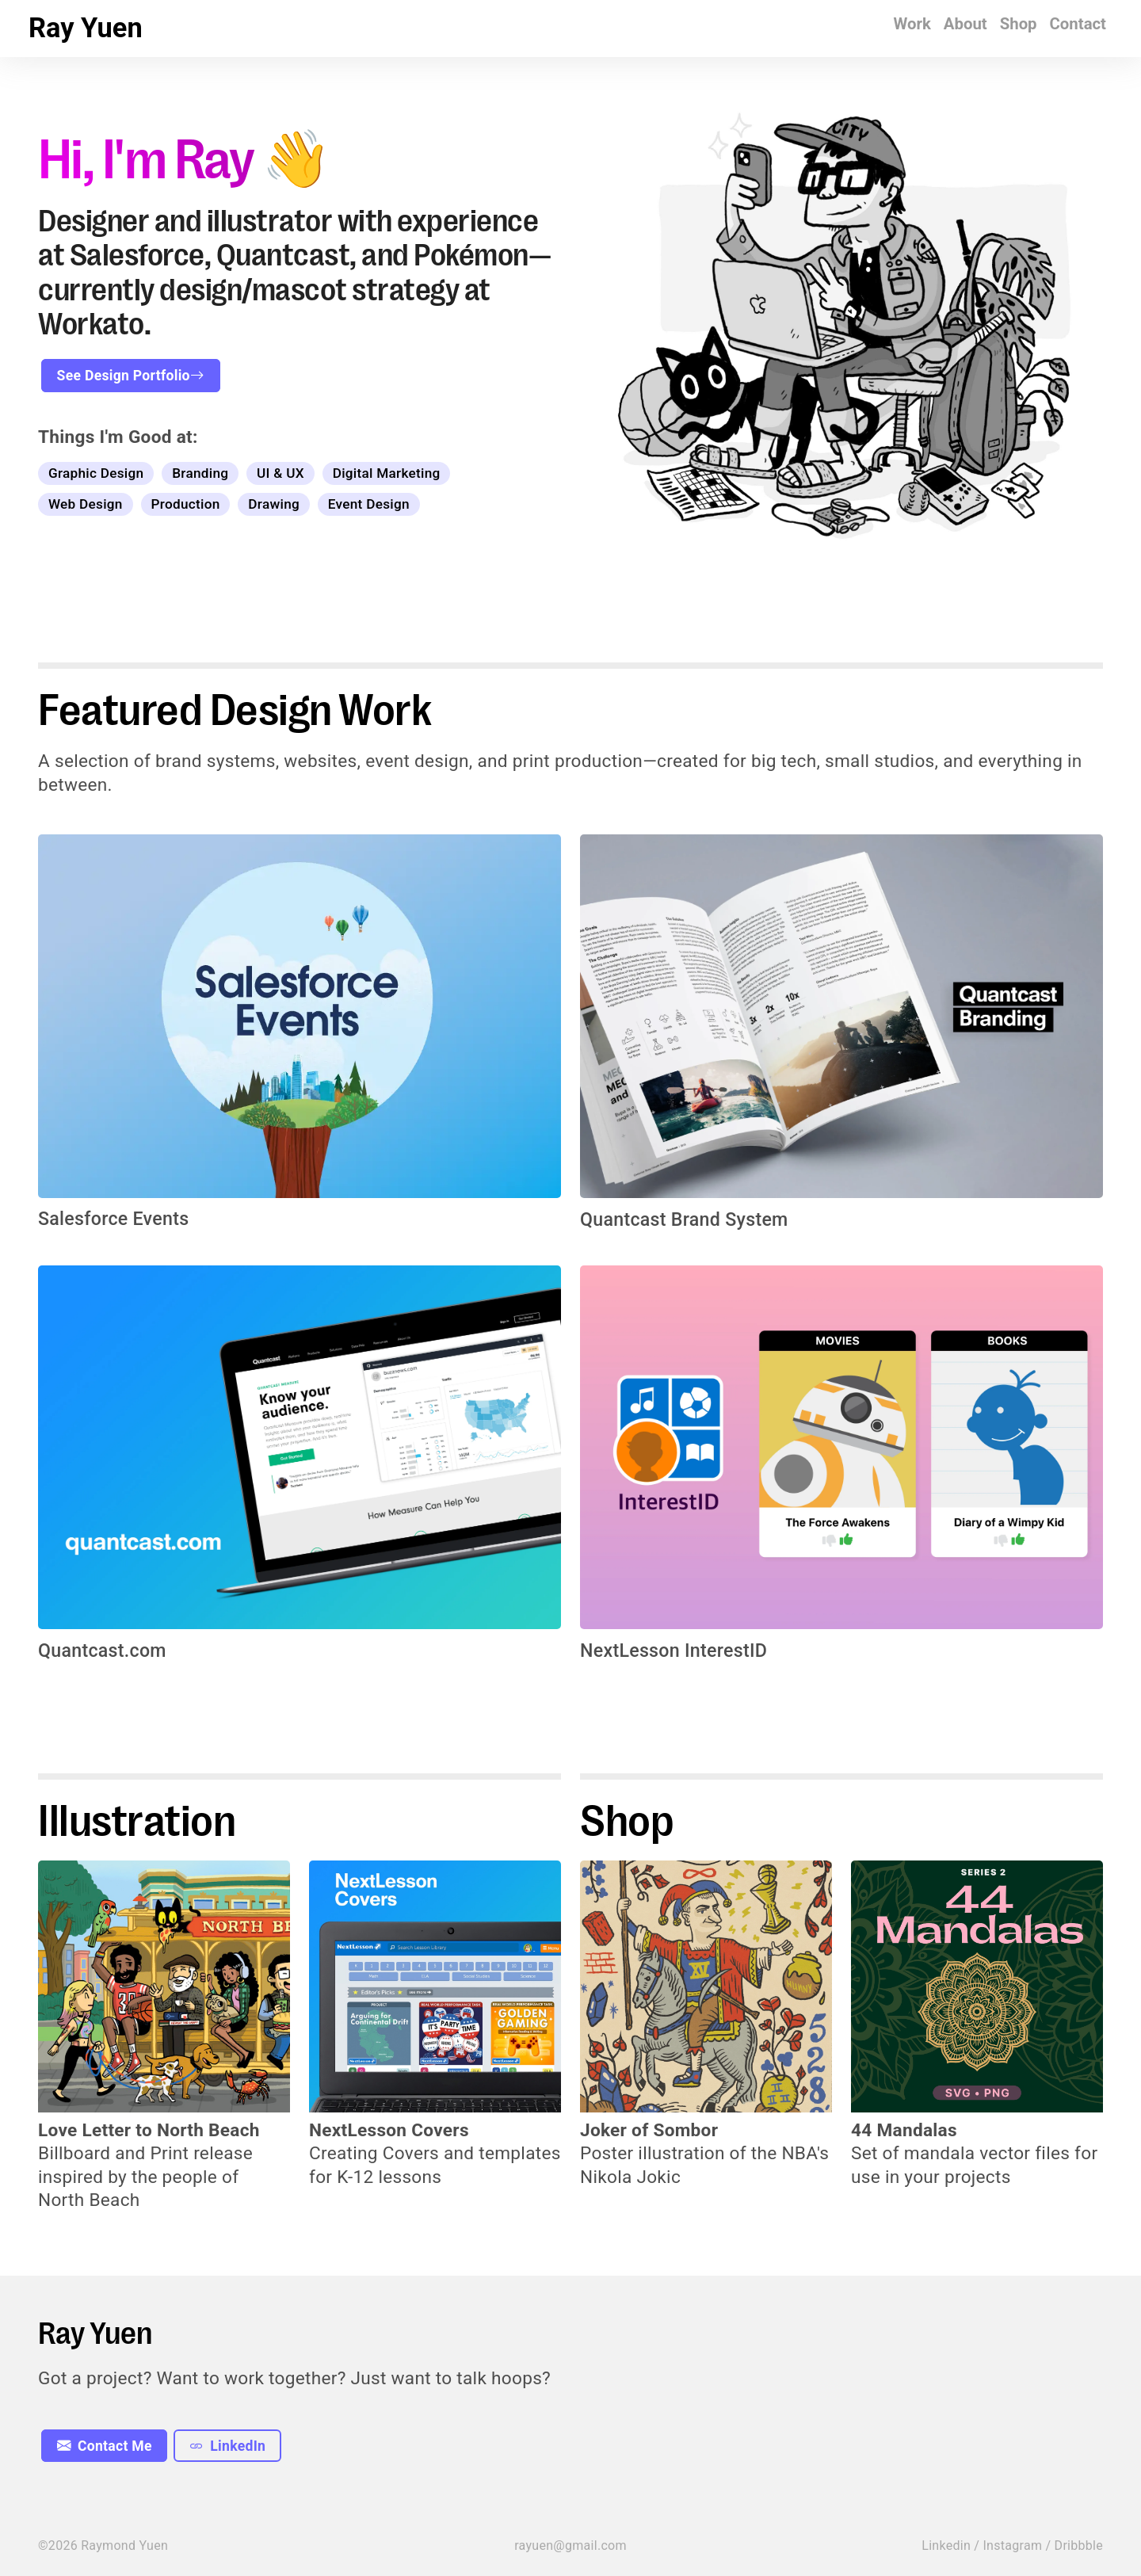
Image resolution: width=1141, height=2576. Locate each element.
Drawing (274, 504)
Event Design (369, 504)
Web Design (85, 504)
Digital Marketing (387, 473)
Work (912, 23)
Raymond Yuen (124, 2545)
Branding (200, 473)
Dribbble (1079, 2545)
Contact (1078, 23)
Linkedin (946, 2545)
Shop (1018, 23)
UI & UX (280, 473)
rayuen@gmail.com (570, 2545)
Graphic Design (96, 473)
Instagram (1012, 2545)
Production (185, 504)
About (965, 23)
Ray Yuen (86, 28)
